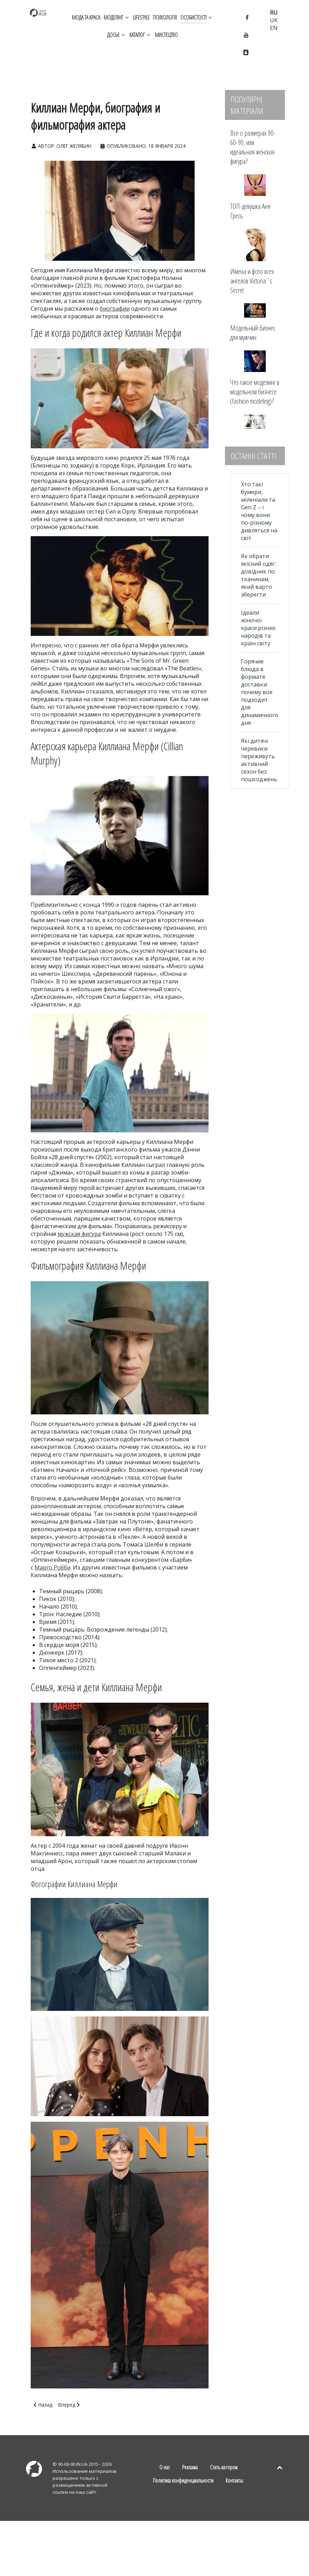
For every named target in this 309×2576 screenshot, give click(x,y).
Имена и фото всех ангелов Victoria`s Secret (252, 281)
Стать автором (224, 2467)
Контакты (234, 2480)
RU (274, 12)
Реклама (190, 2467)
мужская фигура (79, 1234)
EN (274, 28)
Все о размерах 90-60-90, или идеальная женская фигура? (253, 147)
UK (274, 20)
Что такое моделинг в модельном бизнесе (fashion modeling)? (254, 392)
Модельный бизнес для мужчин (252, 332)
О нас (164, 2467)
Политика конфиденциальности (183, 2480)
